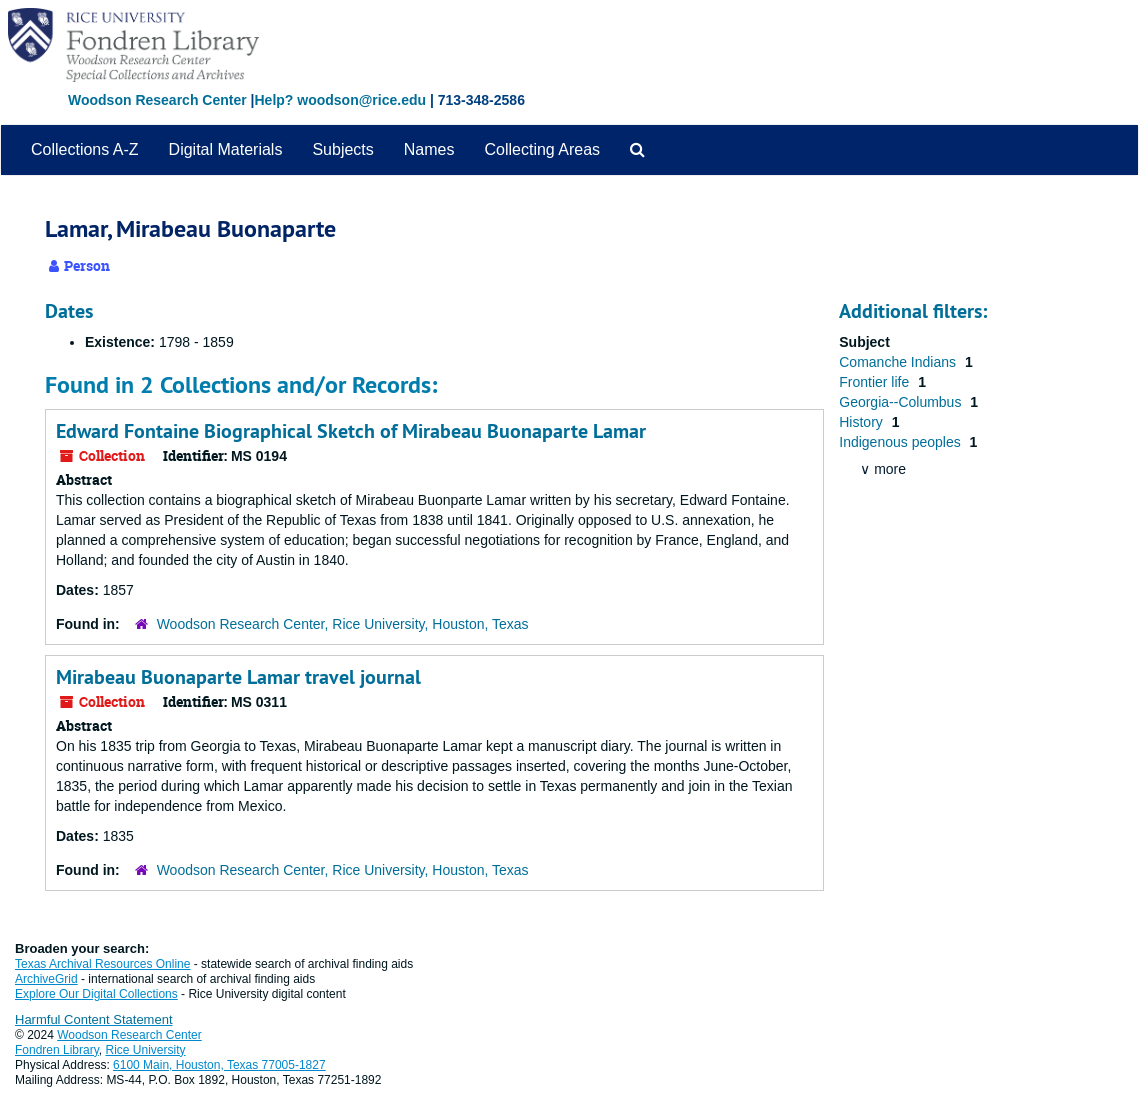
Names (429, 149)
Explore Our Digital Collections (96, 994)
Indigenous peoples (901, 442)
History (862, 422)
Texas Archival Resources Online (102, 964)
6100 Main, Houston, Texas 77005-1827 (219, 1065)
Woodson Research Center (157, 100)
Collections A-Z (85, 149)
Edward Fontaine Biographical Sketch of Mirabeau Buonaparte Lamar (351, 431)
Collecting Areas (542, 149)
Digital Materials (226, 149)
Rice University (146, 1050)
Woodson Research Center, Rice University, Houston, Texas (343, 624)
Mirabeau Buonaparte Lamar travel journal (238, 677)
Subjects (342, 149)
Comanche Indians (899, 362)
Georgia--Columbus (902, 402)
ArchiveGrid (46, 979)
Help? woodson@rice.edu (340, 100)
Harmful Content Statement (94, 1019)
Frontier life (876, 382)
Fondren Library (57, 1050)
